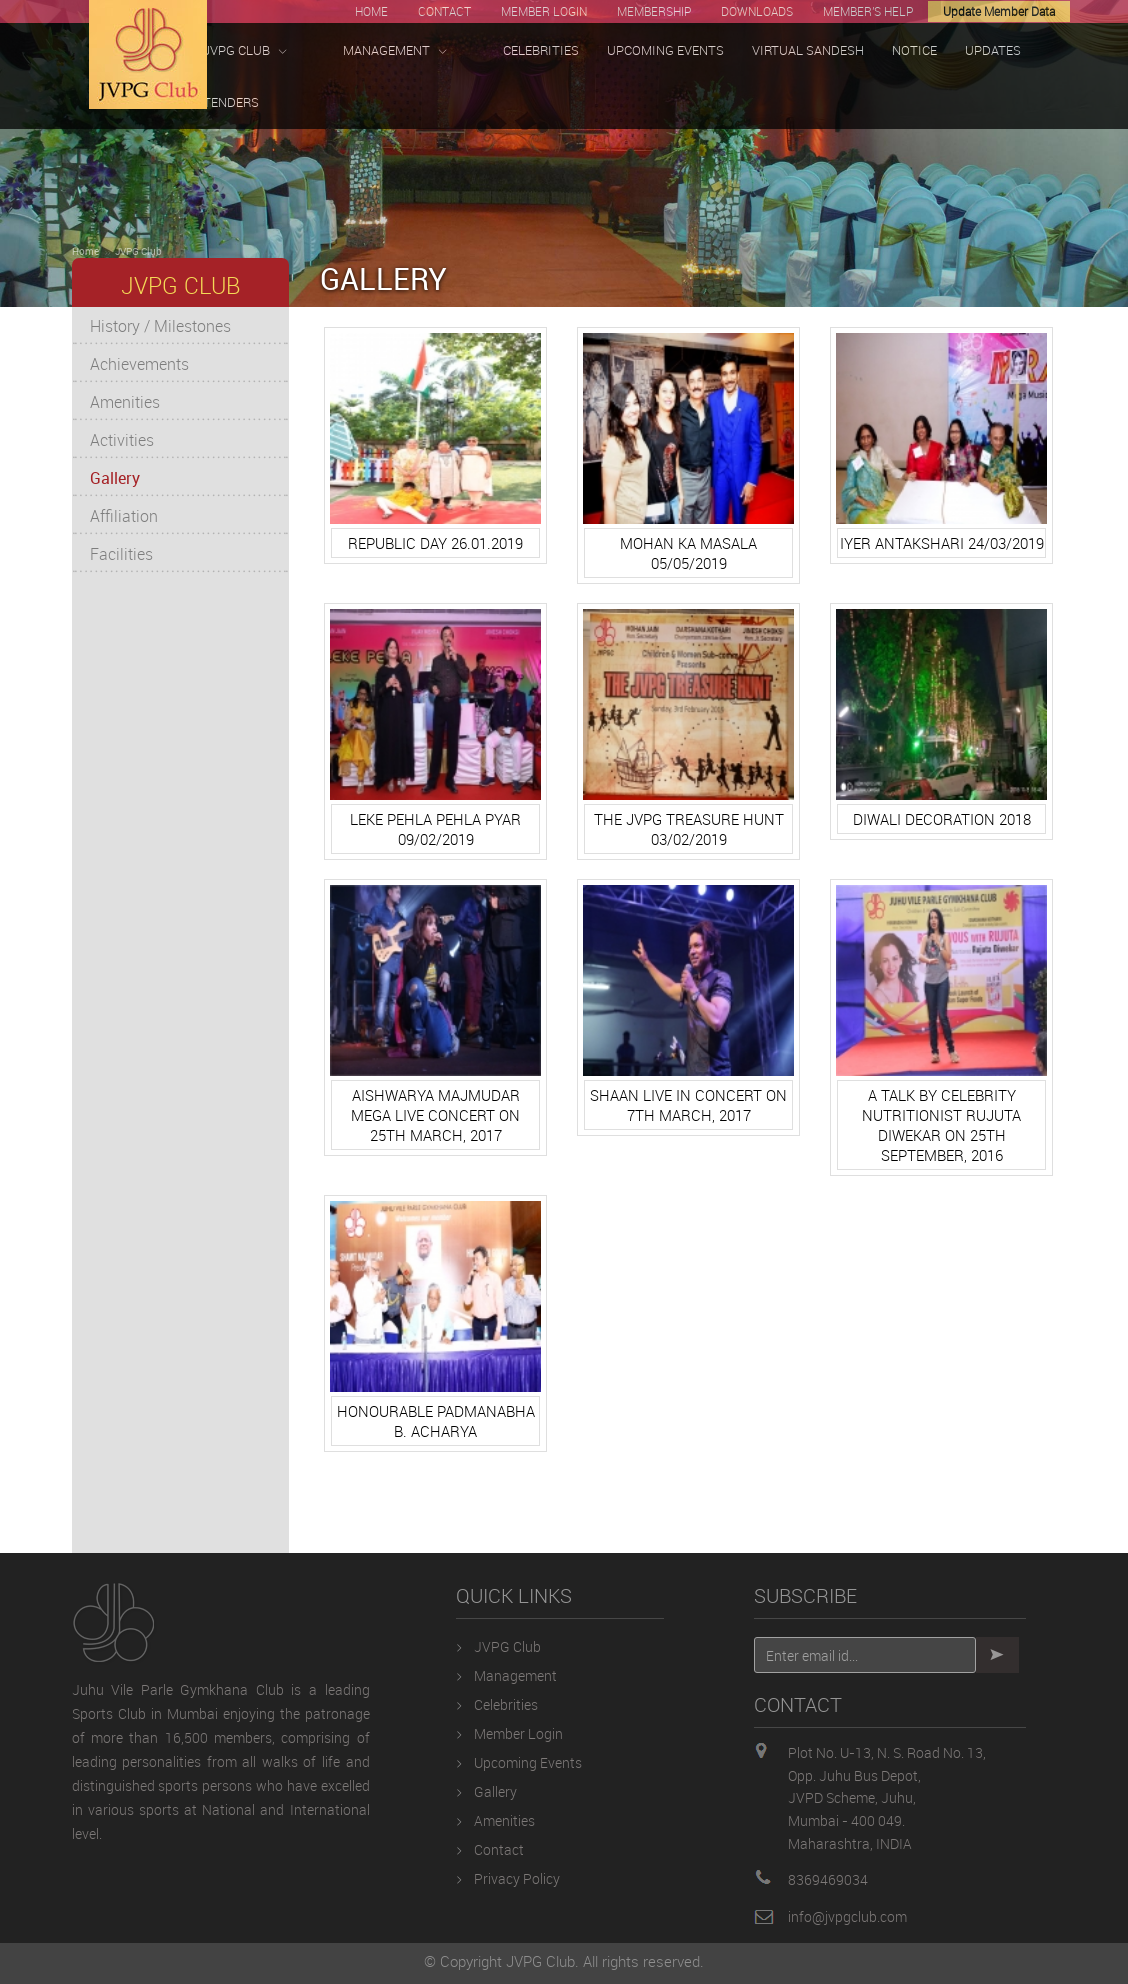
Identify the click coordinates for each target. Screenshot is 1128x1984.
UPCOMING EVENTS (665, 50)
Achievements (139, 364)
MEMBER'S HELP (868, 11)
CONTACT (444, 11)
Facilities (121, 554)
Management (515, 1675)
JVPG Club (138, 251)
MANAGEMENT (395, 50)
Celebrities (506, 1704)
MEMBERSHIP (654, 11)
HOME (371, 11)
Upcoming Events (528, 1762)
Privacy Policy (517, 1878)
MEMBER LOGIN (544, 11)
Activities (122, 440)
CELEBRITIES (541, 50)
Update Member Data (999, 11)
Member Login (518, 1733)
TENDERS (231, 102)
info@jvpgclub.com (847, 1916)
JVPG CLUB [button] (245, 50)
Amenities (125, 402)
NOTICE (914, 50)
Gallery (115, 478)
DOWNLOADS (757, 11)
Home (85, 251)
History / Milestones (160, 326)
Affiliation (124, 516)
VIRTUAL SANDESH (808, 50)
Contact (499, 1849)
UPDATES (993, 50)
